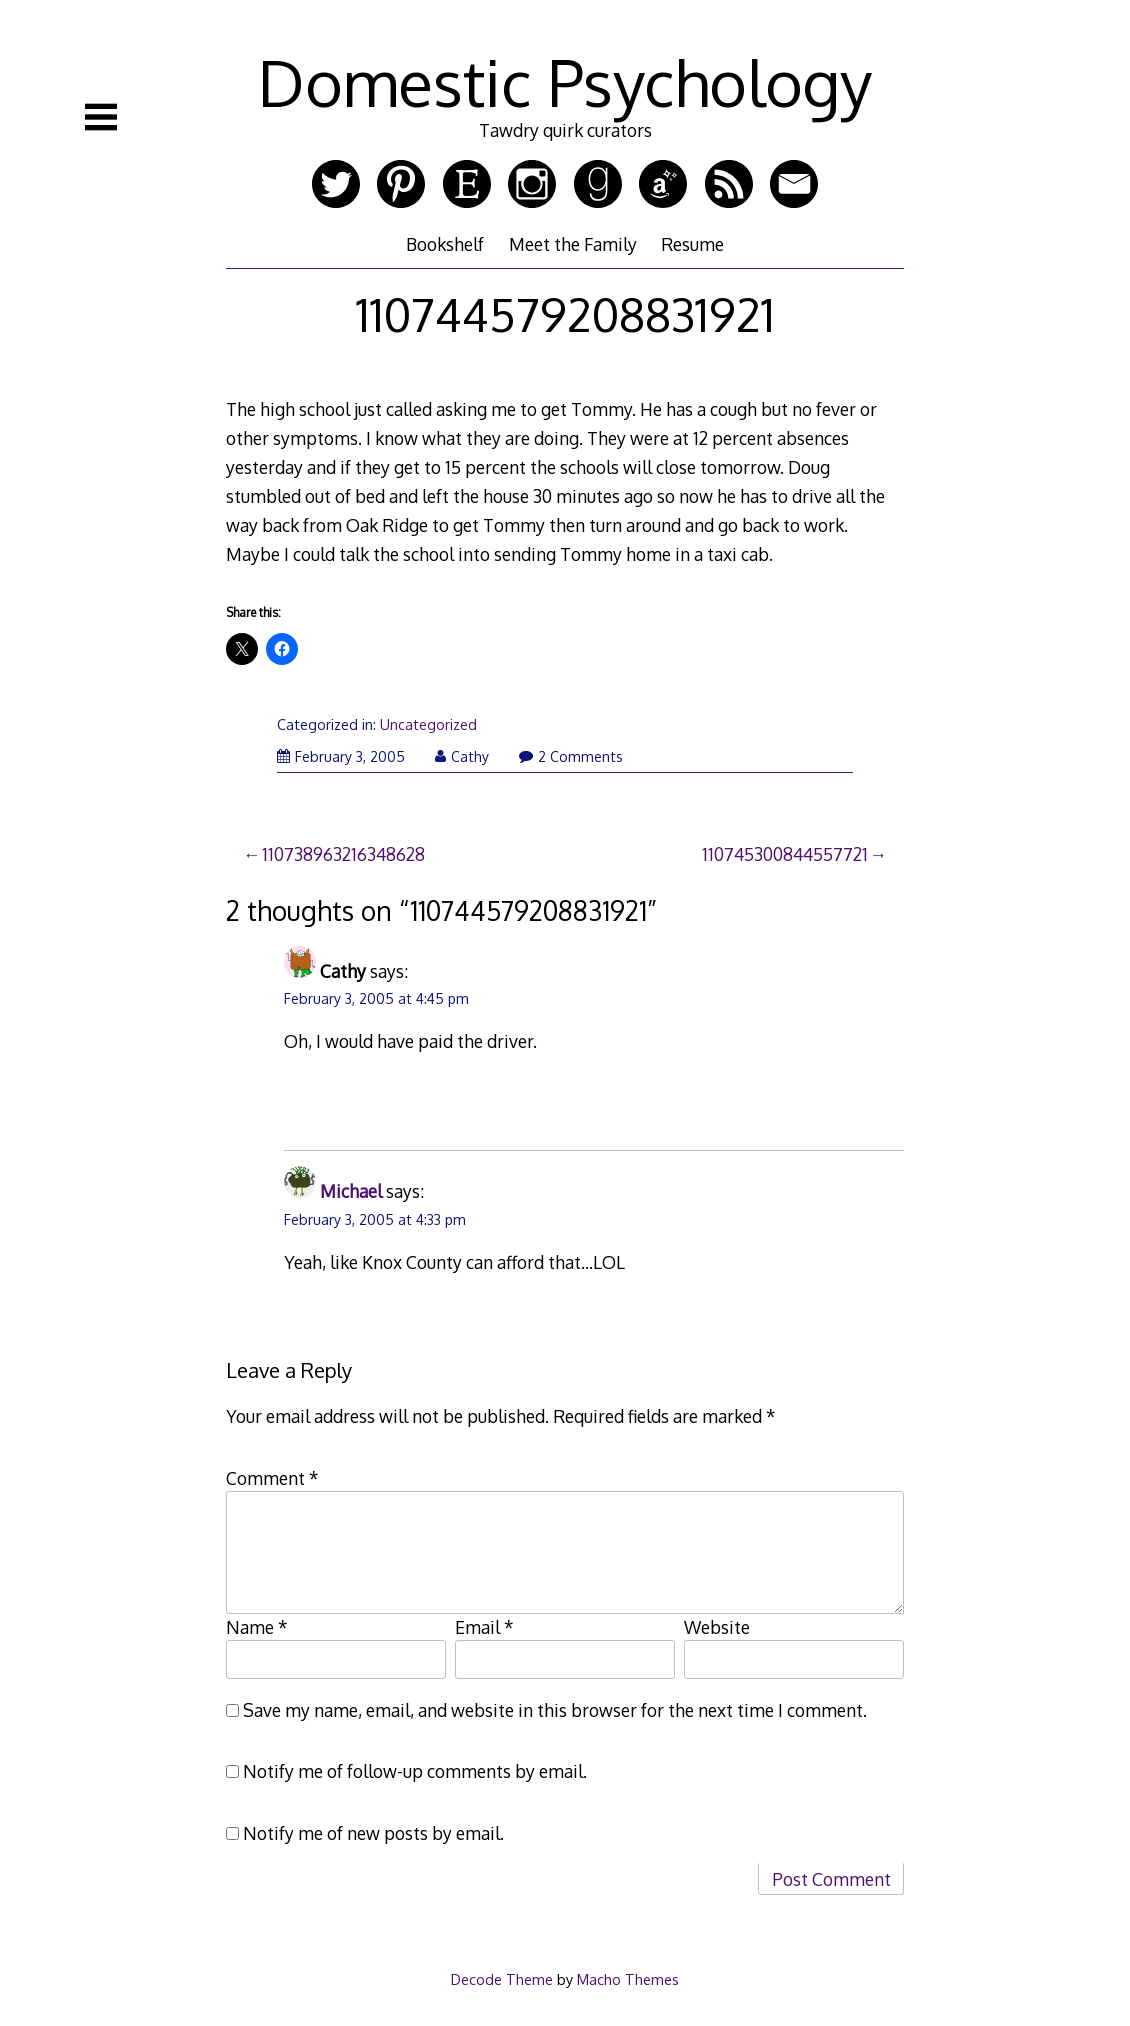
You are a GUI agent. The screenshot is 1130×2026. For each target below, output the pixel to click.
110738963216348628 (343, 854)
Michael (351, 1191)
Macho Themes (628, 1979)
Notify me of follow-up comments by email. (415, 1771)
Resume (692, 244)
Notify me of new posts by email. (373, 1833)
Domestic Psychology (565, 81)
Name (257, 1627)
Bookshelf (445, 244)
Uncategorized (428, 724)
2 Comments (571, 756)
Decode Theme (502, 1979)
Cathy (462, 756)
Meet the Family (573, 244)
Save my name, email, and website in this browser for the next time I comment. (555, 1710)
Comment (272, 1478)
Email (484, 1627)
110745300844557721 (785, 854)
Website (717, 1627)
